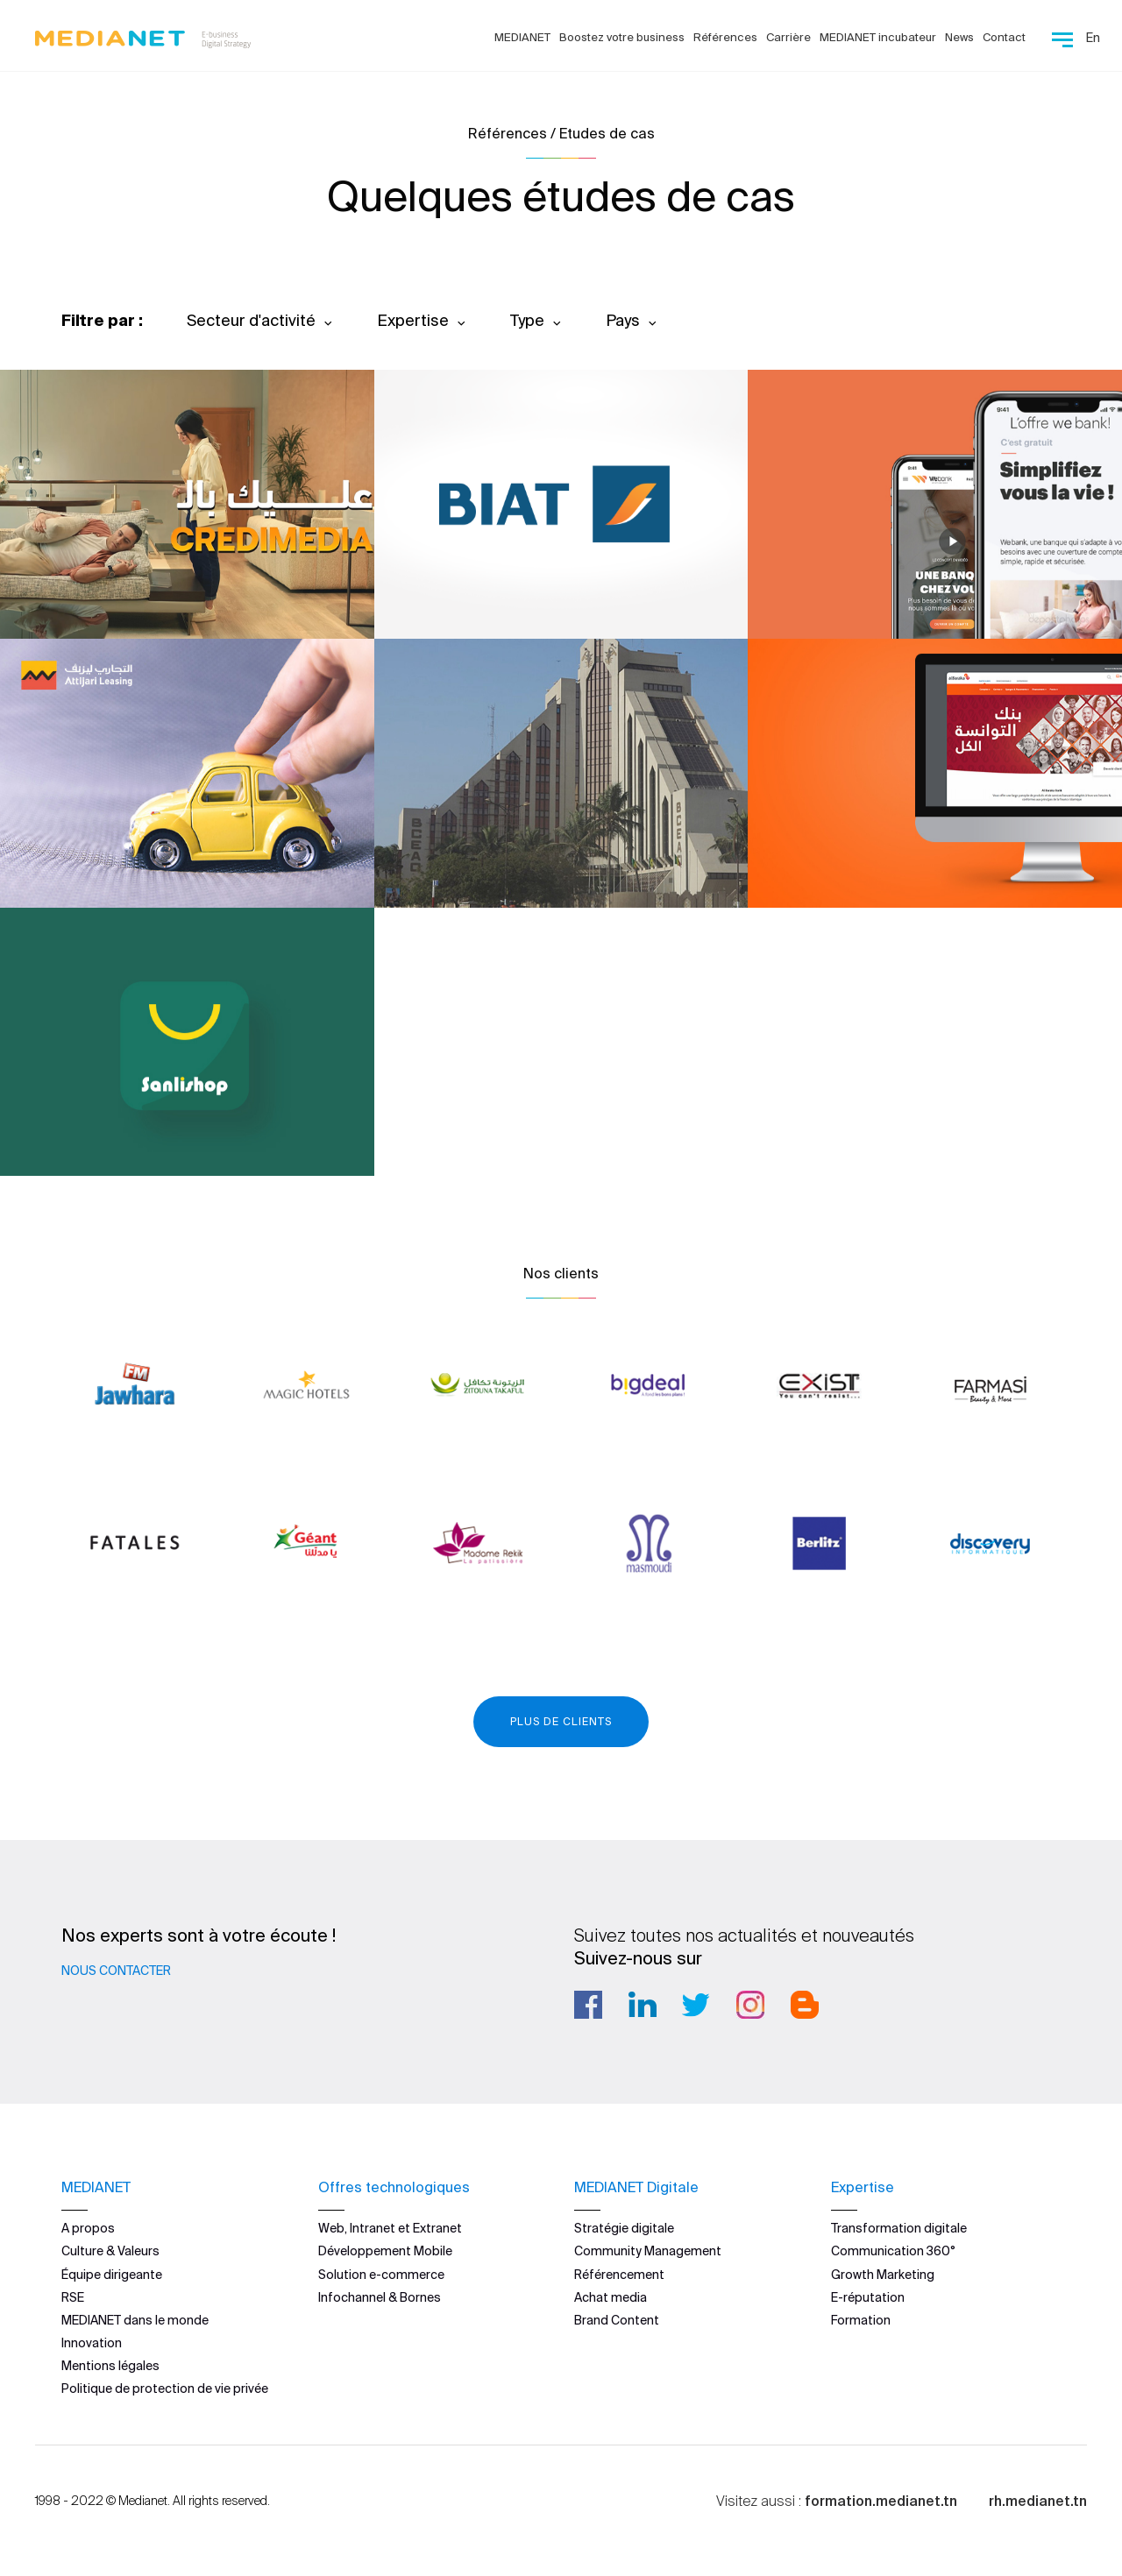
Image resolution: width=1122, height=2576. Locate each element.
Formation (861, 2320)
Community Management (647, 2251)
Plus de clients (561, 1721)
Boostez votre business (622, 37)
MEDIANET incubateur (878, 37)
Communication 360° (893, 2251)
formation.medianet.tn (881, 2500)
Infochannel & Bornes (379, 2297)
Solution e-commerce (381, 2274)
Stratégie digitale (624, 2228)
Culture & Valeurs (110, 2251)
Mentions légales (110, 2366)
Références (725, 37)
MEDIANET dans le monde (135, 2320)
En (1093, 38)
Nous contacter (116, 1971)
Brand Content (616, 2320)
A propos (88, 2228)
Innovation (91, 2343)
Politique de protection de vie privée (164, 2388)
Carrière (788, 37)
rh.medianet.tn (1038, 2500)
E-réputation (868, 2297)
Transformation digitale (899, 2228)
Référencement (619, 2274)
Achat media (610, 2297)
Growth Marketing (882, 2274)
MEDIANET (522, 37)
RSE (72, 2297)
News (959, 37)
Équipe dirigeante (111, 2274)
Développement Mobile (385, 2251)
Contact (1004, 37)
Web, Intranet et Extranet (390, 2228)
